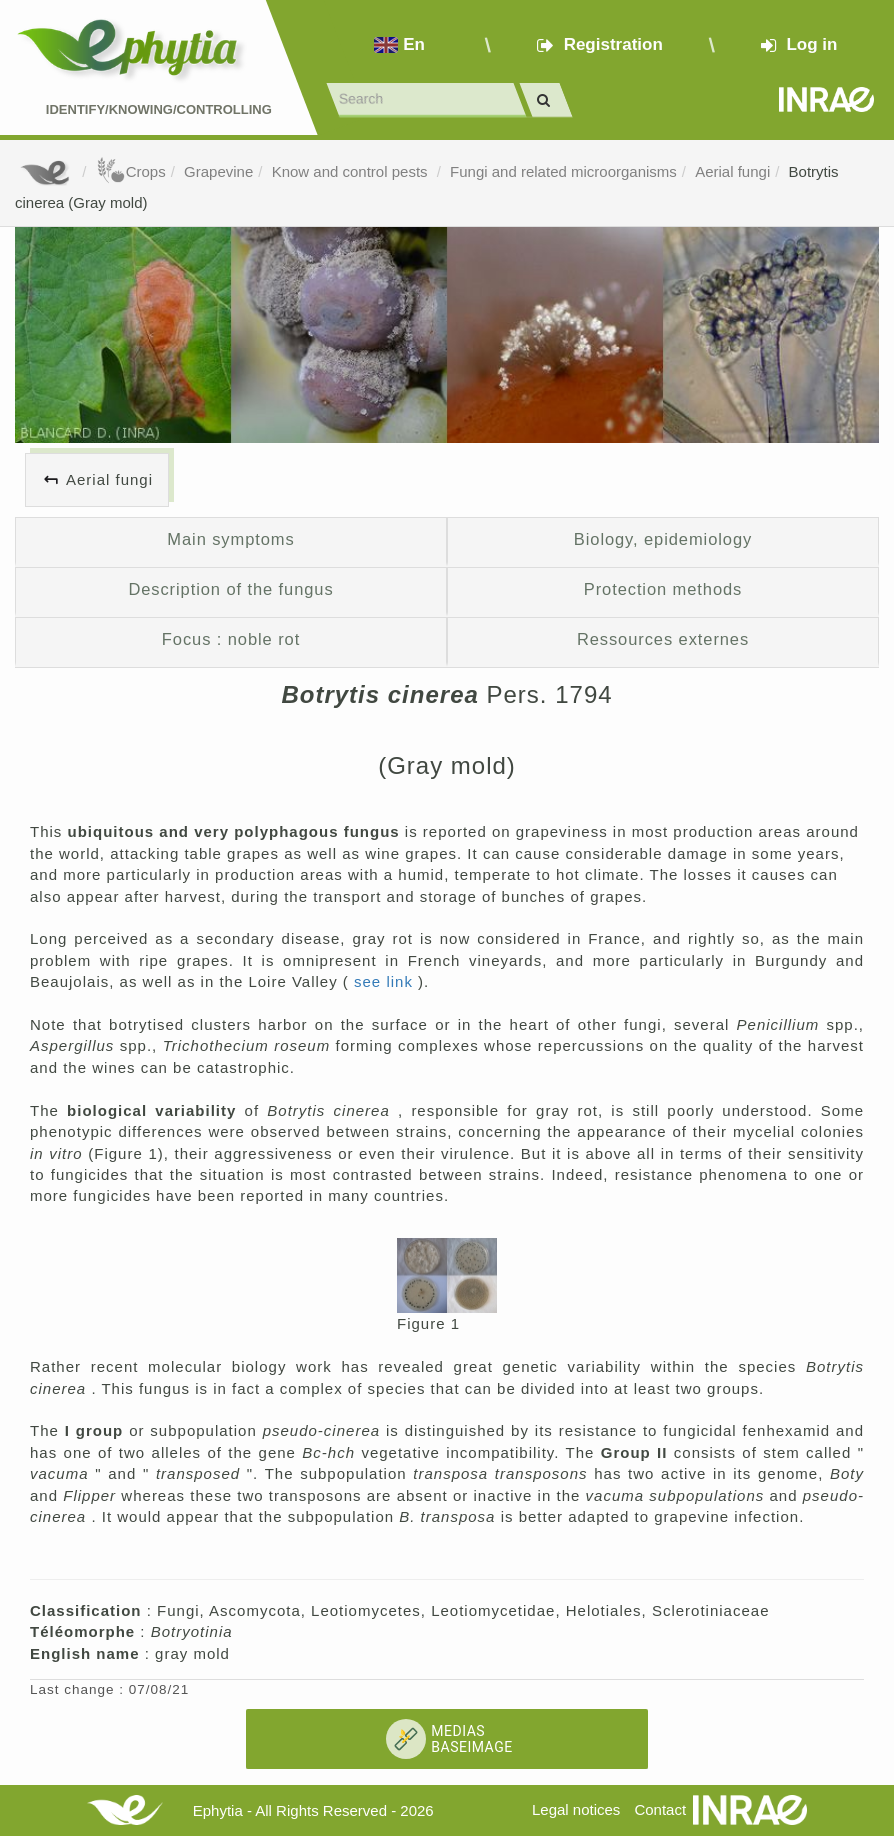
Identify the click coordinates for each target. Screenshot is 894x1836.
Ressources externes (663, 639)
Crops (131, 171)
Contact (660, 1809)
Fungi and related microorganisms (563, 171)
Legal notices (576, 1809)
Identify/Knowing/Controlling (159, 109)
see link (386, 981)
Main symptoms (230, 539)
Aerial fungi (732, 171)
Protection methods (663, 589)
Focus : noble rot (231, 639)
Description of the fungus (230, 589)
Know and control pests (352, 171)
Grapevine (218, 171)
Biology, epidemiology (663, 539)
